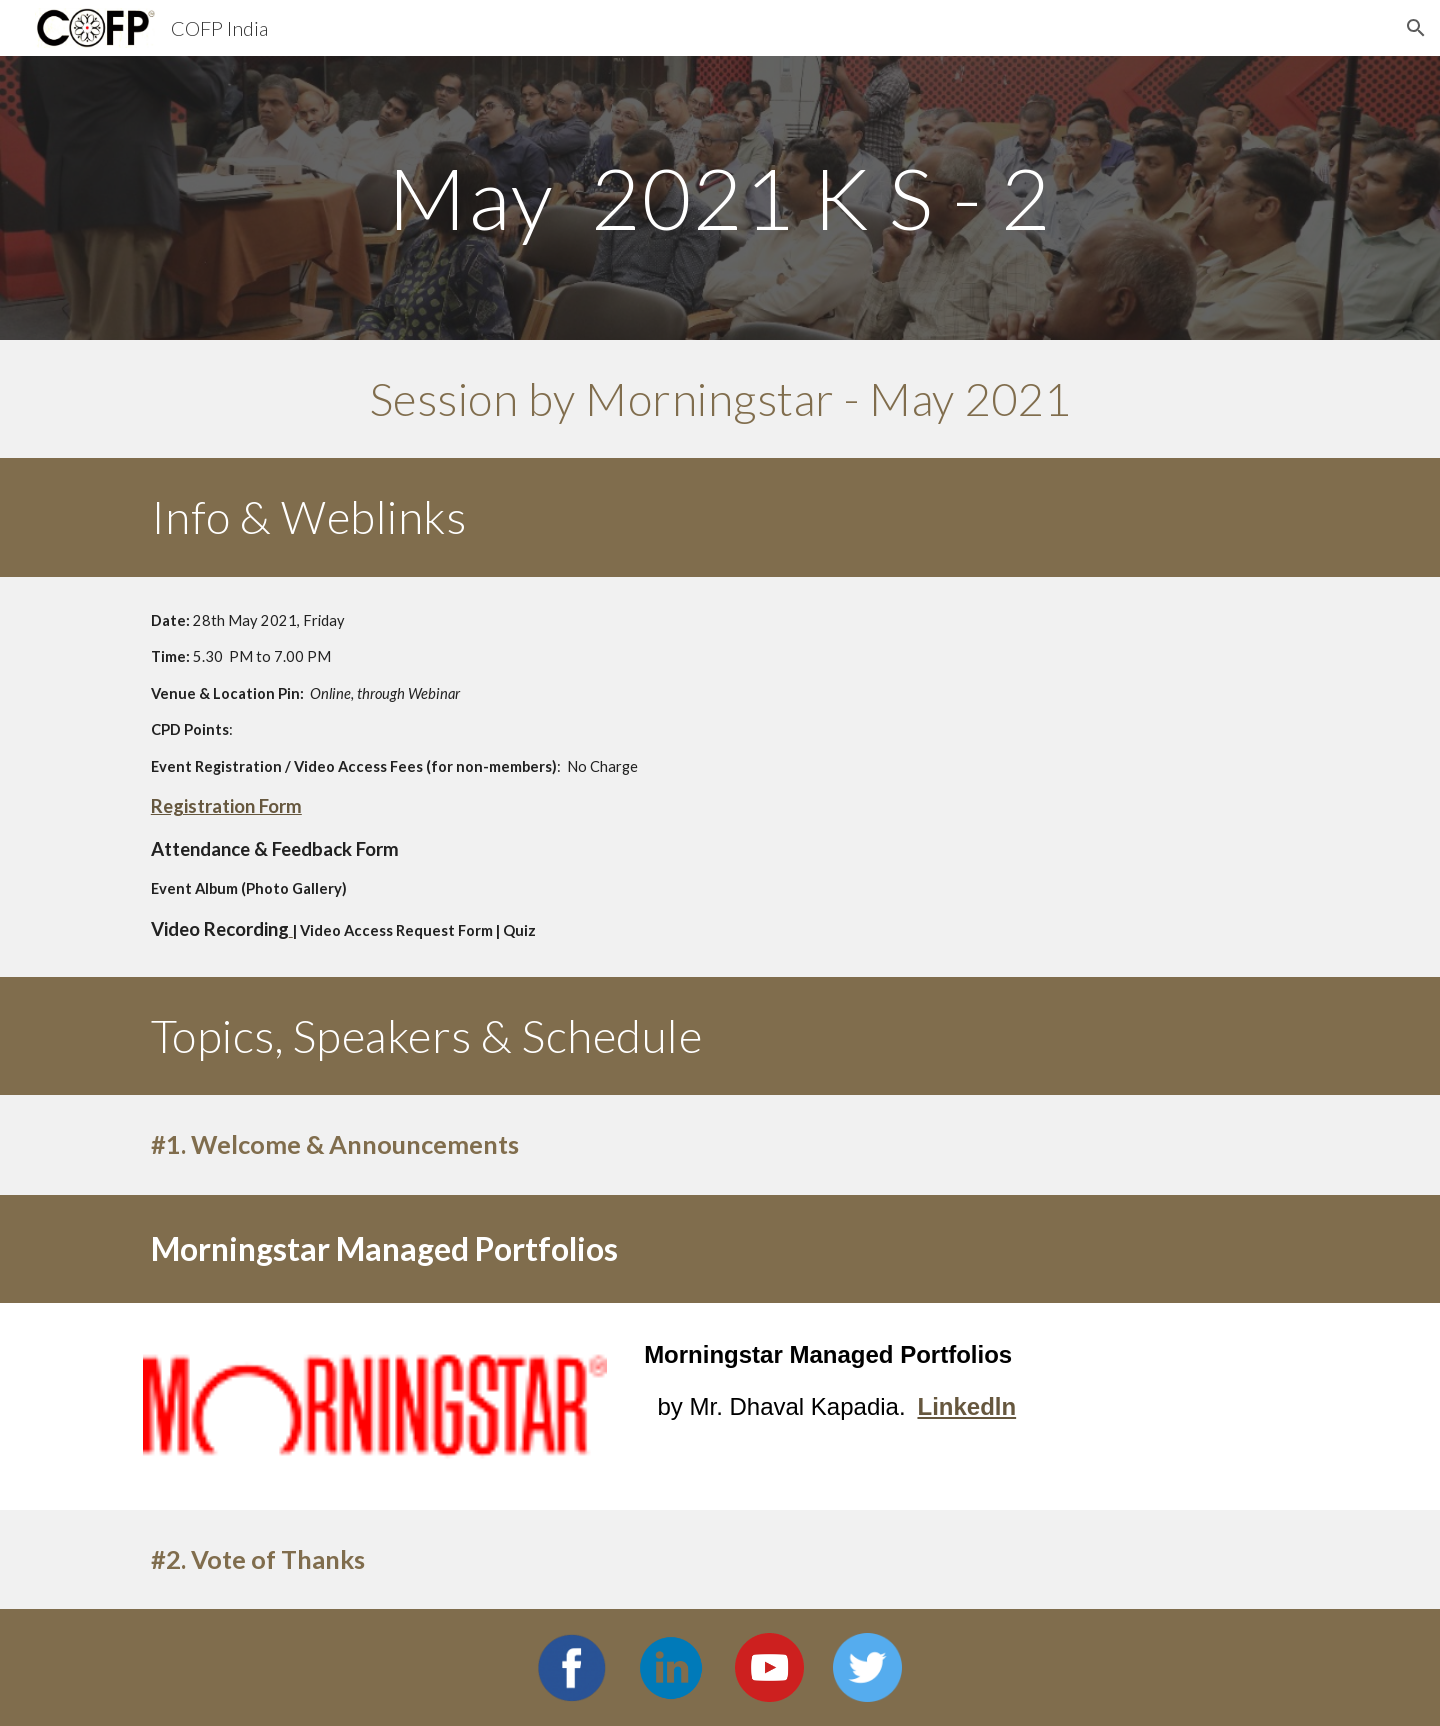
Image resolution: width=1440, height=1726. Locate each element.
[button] (1416, 28)
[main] (720, 197)
